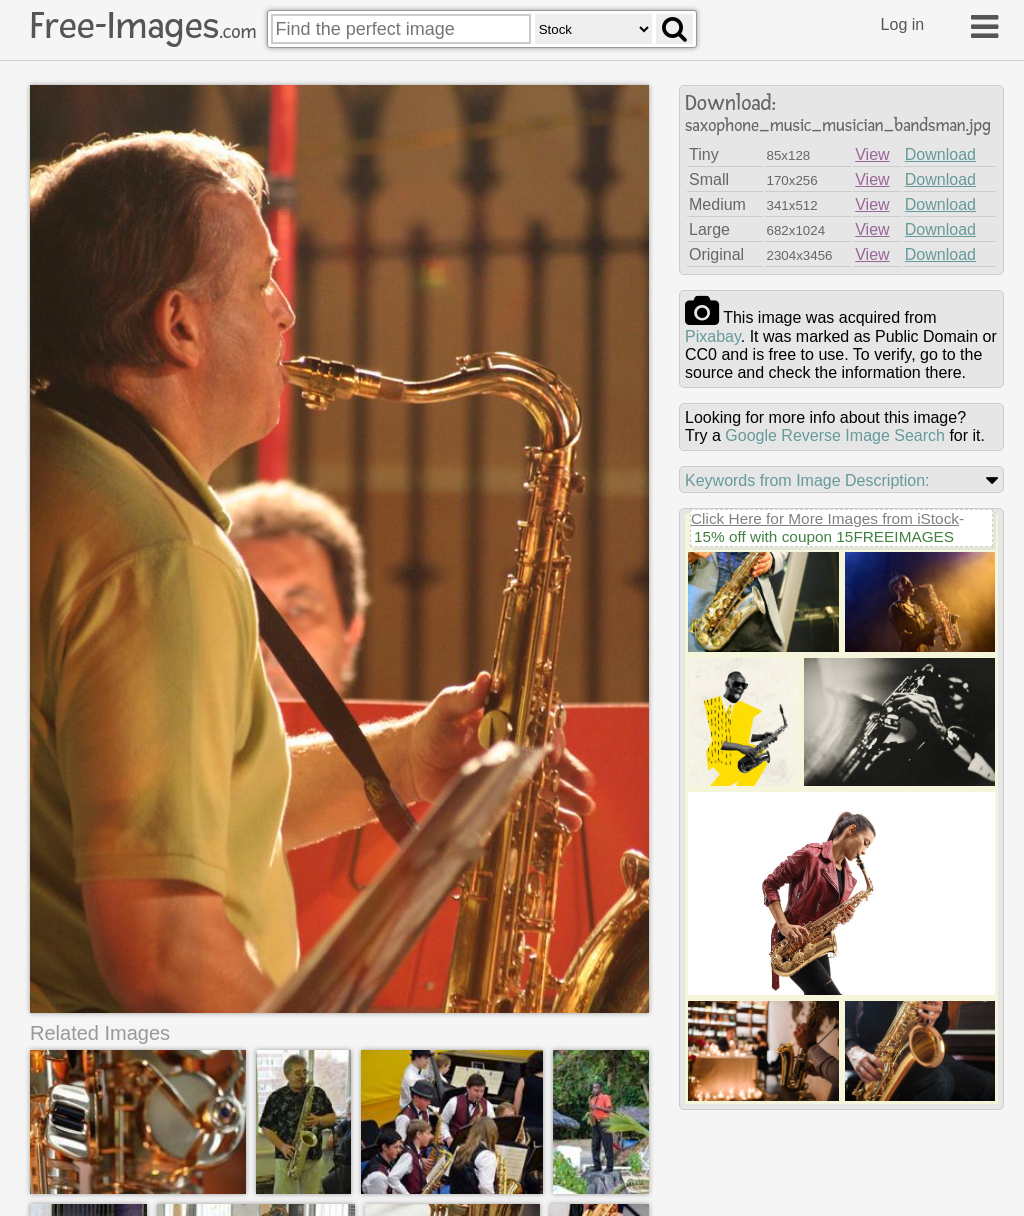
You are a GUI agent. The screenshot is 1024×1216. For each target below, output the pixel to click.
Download (940, 154)
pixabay (713, 336)
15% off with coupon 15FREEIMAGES (824, 536)
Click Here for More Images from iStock (825, 518)
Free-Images (143, 26)
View (872, 154)
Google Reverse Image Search (835, 435)
